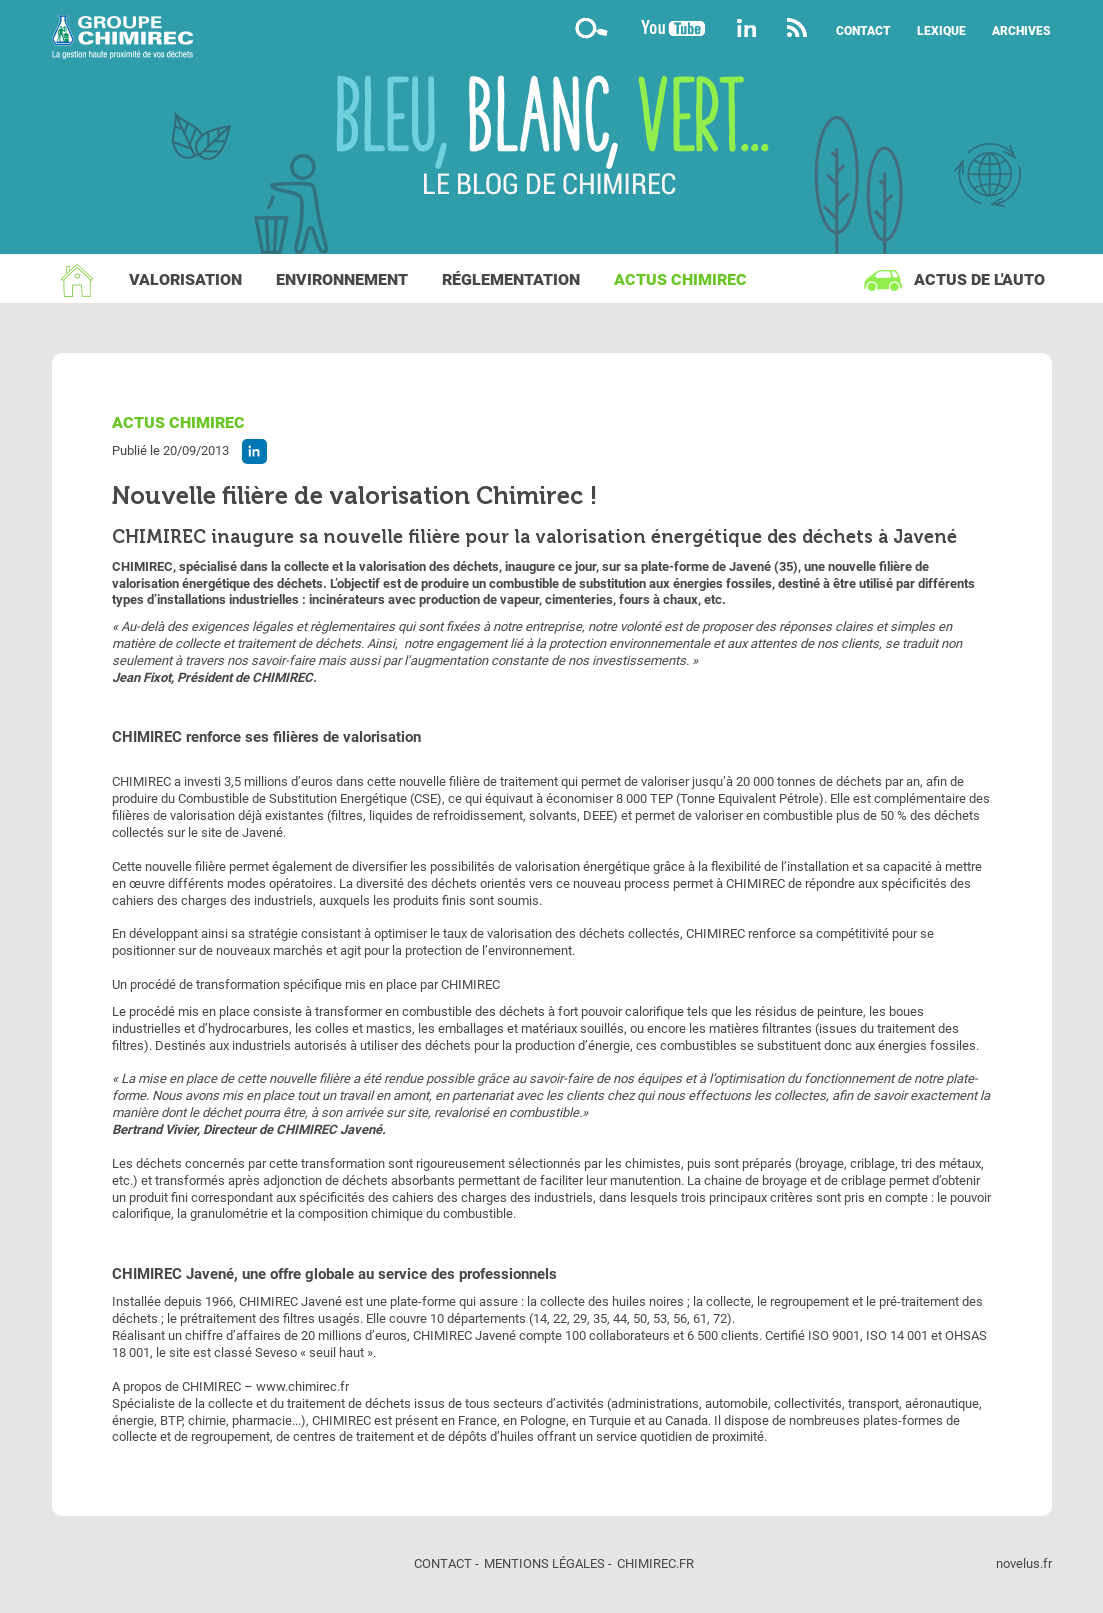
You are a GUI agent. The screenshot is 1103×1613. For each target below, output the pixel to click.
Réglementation (511, 279)
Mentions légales (544, 1563)
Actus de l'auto (979, 279)
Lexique (941, 31)
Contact (863, 31)
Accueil (77, 280)
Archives (1021, 31)
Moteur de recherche (592, 27)
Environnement (342, 279)
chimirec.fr (655, 1563)
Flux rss (797, 27)
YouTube (673, 27)
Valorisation (185, 279)
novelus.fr (1024, 1563)
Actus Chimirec (680, 279)
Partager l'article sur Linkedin (254, 451)
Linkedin (746, 27)
